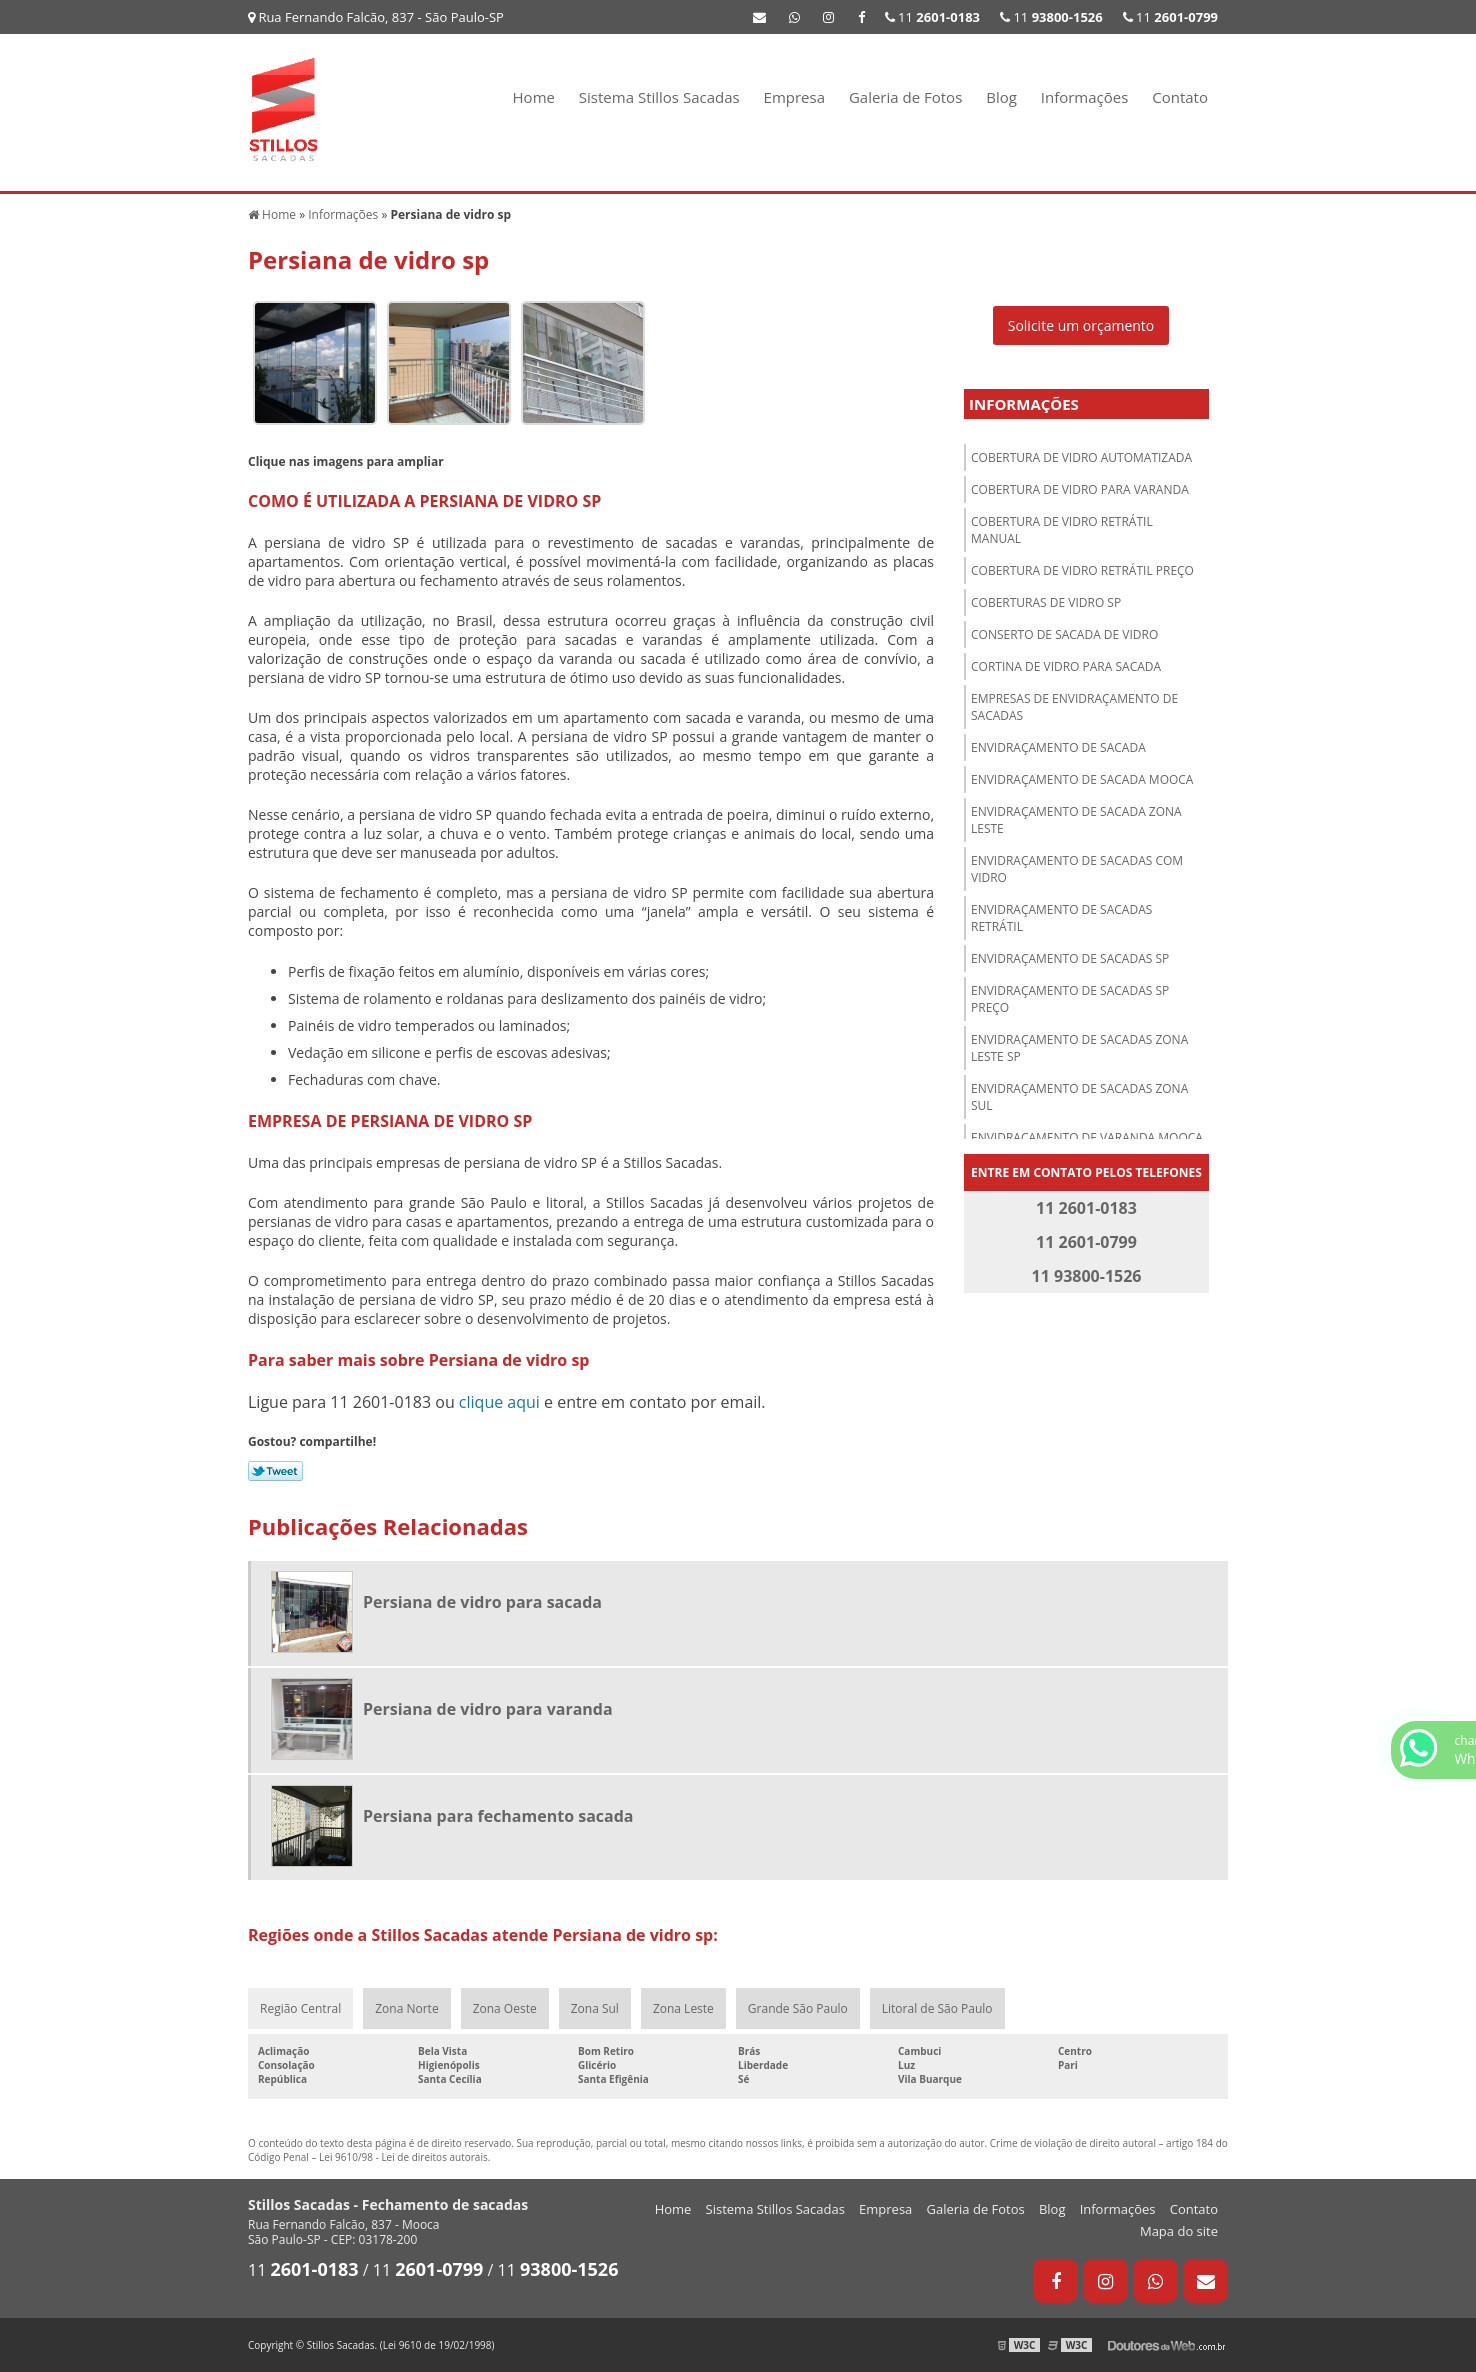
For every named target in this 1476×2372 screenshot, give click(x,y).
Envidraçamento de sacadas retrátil (1061, 918)
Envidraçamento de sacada (1058, 747)
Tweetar (275, 1471)
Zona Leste (683, 2008)
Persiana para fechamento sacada (498, 1816)
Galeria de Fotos (905, 97)
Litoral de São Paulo (937, 2008)
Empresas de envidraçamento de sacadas (1074, 707)
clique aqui (499, 1402)
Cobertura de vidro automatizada (1081, 457)
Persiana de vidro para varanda (488, 1709)
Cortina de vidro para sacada (1066, 666)
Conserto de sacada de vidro (1064, 634)
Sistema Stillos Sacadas (659, 97)
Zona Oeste (505, 2008)
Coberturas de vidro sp (1046, 602)
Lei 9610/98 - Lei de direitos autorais (403, 2157)
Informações (1085, 97)
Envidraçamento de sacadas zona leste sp (1079, 1048)
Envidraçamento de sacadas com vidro (1077, 869)
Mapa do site (1179, 2231)
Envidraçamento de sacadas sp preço (1070, 999)
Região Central (300, 2008)
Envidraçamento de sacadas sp (1070, 958)
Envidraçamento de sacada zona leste (1076, 820)
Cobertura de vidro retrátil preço (1082, 570)
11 (1170, 17)
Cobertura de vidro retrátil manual (1062, 530)
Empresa (794, 97)
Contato (1180, 97)
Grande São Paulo (798, 2008)
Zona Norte (406, 2008)
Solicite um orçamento (1081, 325)
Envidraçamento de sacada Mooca (1082, 779)
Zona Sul (595, 2008)
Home (534, 97)
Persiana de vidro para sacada (482, 1602)
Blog (1001, 97)
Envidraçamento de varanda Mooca (1087, 1137)
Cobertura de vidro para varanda (1080, 489)
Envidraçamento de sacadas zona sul (1079, 1097)
